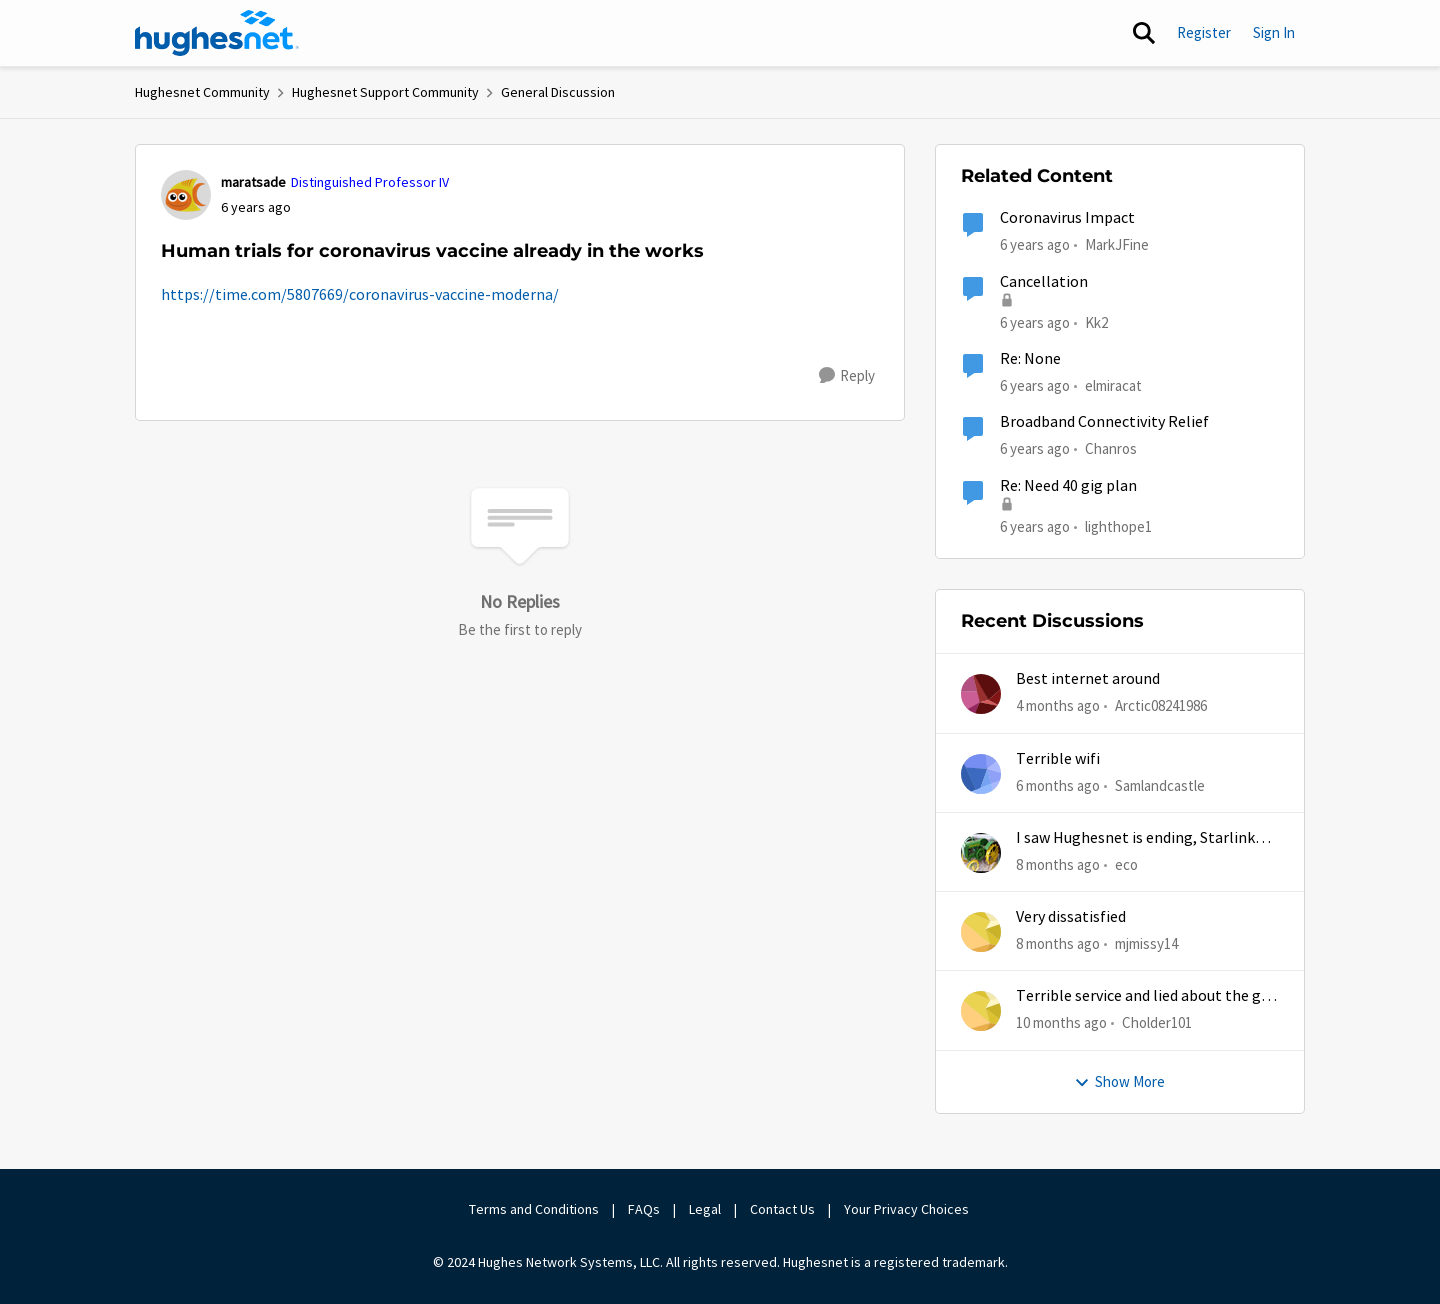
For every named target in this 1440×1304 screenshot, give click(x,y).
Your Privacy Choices (908, 1209)
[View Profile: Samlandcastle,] (981, 774)
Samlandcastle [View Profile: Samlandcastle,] (1160, 784)
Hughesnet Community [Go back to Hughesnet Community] (202, 92)
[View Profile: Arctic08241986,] (981, 694)
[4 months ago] (1058, 706)
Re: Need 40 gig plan (1068, 486)
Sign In (1274, 32)
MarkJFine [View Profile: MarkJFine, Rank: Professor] (1117, 244)
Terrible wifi (1058, 759)
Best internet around (1088, 679)
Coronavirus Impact (1067, 218)
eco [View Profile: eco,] (1126, 864)
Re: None (1030, 359)
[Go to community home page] (217, 33)
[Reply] (847, 376)
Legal (705, 1209)
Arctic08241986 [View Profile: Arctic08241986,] (1161, 705)
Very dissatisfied (1071, 917)
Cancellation (1044, 282)
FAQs (644, 1209)
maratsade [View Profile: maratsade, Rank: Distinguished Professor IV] (253, 182)
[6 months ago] (1058, 785)
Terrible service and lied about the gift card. (1147, 996)
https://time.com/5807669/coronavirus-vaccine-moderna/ (360, 295)
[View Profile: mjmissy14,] (981, 932)
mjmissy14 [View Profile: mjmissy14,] (1146, 943)
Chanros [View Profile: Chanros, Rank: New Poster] (1111, 448)
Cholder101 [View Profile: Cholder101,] (1157, 1022)
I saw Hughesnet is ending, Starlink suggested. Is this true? (1135, 838)
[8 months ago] (1058, 865)
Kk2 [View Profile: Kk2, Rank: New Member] (1096, 321)
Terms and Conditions (534, 1209)
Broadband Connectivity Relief (1104, 422)
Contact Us (782, 1209)
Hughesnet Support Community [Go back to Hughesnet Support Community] (385, 92)
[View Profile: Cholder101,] (981, 1011)
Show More (1119, 1081)
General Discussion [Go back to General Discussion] (558, 92)
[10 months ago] (1061, 1023)
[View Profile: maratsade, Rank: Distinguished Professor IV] (186, 195)
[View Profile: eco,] (981, 853)
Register (1204, 32)
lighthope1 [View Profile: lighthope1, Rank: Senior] (1118, 525)
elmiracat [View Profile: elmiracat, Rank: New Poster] (1113, 385)
